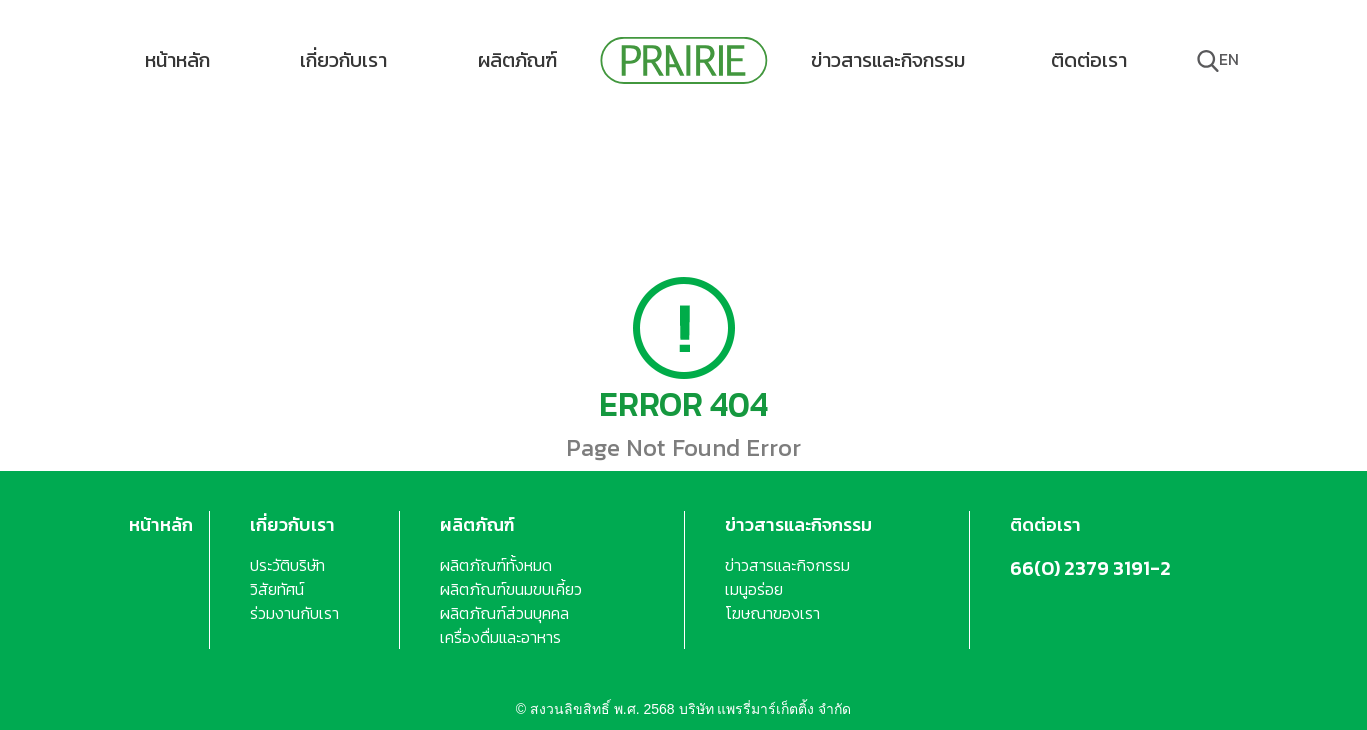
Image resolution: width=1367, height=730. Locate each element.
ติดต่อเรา (1089, 60)
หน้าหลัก (177, 60)
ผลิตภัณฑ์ (517, 60)
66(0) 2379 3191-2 (1090, 568)
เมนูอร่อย (754, 589)
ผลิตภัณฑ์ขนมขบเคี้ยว (511, 589)
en (1229, 59)
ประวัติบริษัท (287, 565)
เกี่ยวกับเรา (343, 60)
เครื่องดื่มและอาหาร (500, 637)
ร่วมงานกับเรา (294, 613)
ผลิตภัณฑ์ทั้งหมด (496, 565)
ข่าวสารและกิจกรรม (888, 60)
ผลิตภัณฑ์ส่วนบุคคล (504, 613)
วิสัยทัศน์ (277, 589)
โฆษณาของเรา (772, 613)
